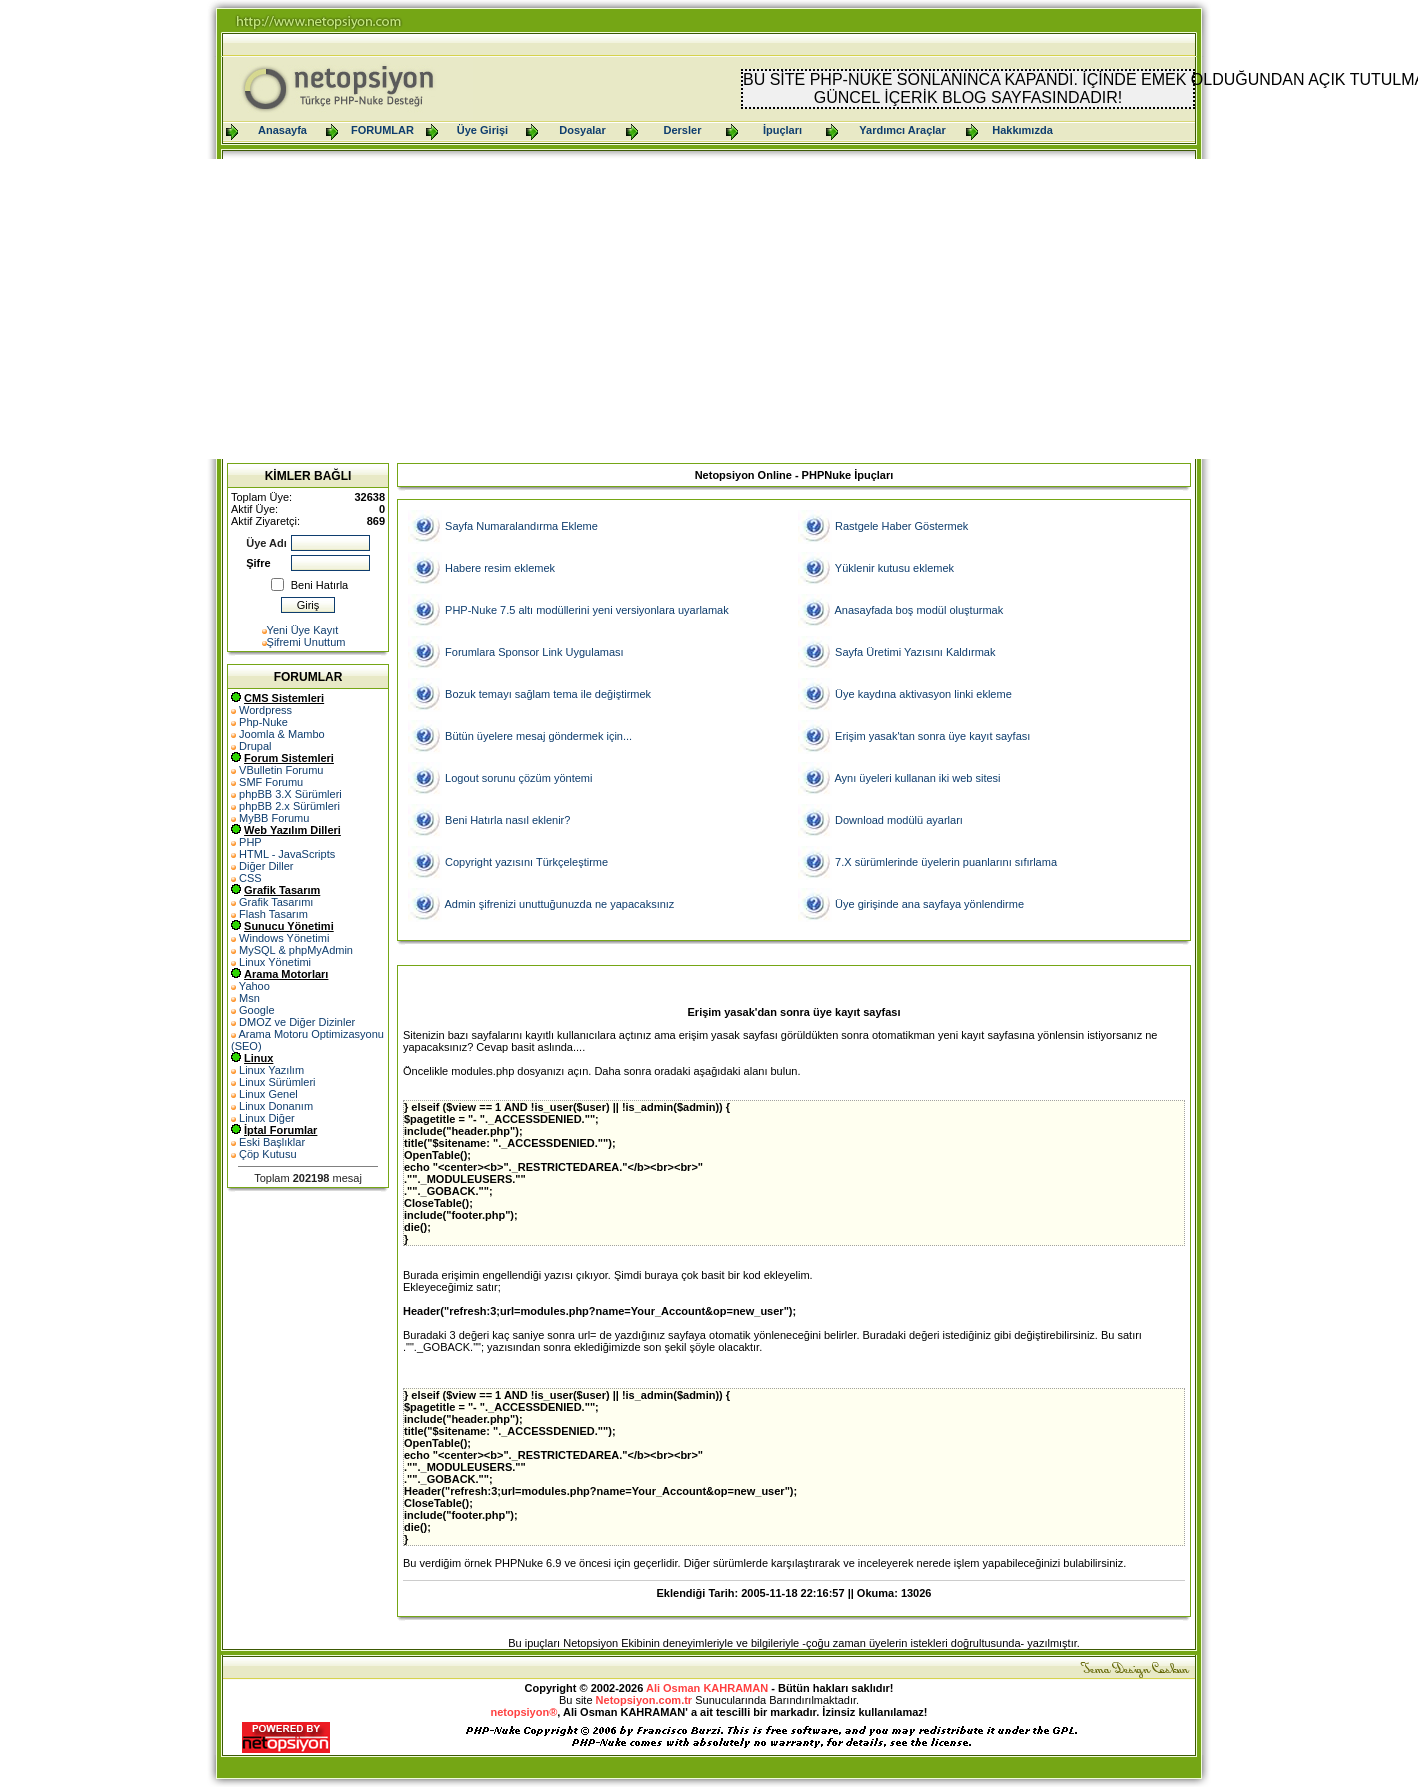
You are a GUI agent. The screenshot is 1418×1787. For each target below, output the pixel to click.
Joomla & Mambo (282, 734)
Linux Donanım (276, 1106)
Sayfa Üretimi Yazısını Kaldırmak (915, 652)
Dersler (683, 130)
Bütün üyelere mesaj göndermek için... (538, 736)
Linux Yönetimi (275, 962)
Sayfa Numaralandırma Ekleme (521, 526)
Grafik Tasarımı (276, 902)
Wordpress (265, 710)
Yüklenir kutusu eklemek (894, 568)
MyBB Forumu (274, 818)
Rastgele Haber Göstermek (901, 526)
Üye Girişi (482, 130)
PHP (250, 842)
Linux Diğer (267, 1118)
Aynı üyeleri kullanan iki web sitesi (917, 778)
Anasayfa (282, 130)
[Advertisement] (709, 309)
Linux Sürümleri (277, 1082)
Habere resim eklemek (500, 568)
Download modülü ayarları (899, 820)
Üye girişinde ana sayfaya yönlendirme (929, 904)
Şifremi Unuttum (306, 642)
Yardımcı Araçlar (902, 130)
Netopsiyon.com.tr (644, 1700)
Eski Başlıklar (272, 1142)
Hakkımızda (1022, 130)
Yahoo (254, 986)
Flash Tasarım (273, 914)
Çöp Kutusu (267, 1154)
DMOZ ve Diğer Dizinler (297, 1022)
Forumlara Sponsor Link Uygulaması (534, 652)
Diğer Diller (266, 866)
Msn (249, 998)
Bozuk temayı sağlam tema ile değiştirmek (548, 694)
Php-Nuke (263, 722)
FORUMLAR (382, 130)
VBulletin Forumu (281, 770)
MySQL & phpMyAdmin (296, 950)
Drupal (255, 746)
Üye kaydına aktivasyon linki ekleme (923, 694)
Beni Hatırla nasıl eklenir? (507, 820)
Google (256, 1010)
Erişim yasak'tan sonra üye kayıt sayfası (932, 736)
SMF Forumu (271, 782)
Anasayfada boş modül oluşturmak (918, 610)
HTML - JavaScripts (287, 854)
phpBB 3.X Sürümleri (290, 794)
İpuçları (782, 130)
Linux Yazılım (271, 1070)
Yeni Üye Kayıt (303, 630)
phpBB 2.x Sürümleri (289, 806)
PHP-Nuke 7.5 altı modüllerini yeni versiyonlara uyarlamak (587, 610)
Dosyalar (582, 130)
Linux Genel (268, 1094)
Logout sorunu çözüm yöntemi (518, 778)
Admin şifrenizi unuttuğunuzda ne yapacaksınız (559, 904)
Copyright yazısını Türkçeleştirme (526, 862)
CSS (250, 878)
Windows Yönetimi (284, 938)
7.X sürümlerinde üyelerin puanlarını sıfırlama (946, 862)
